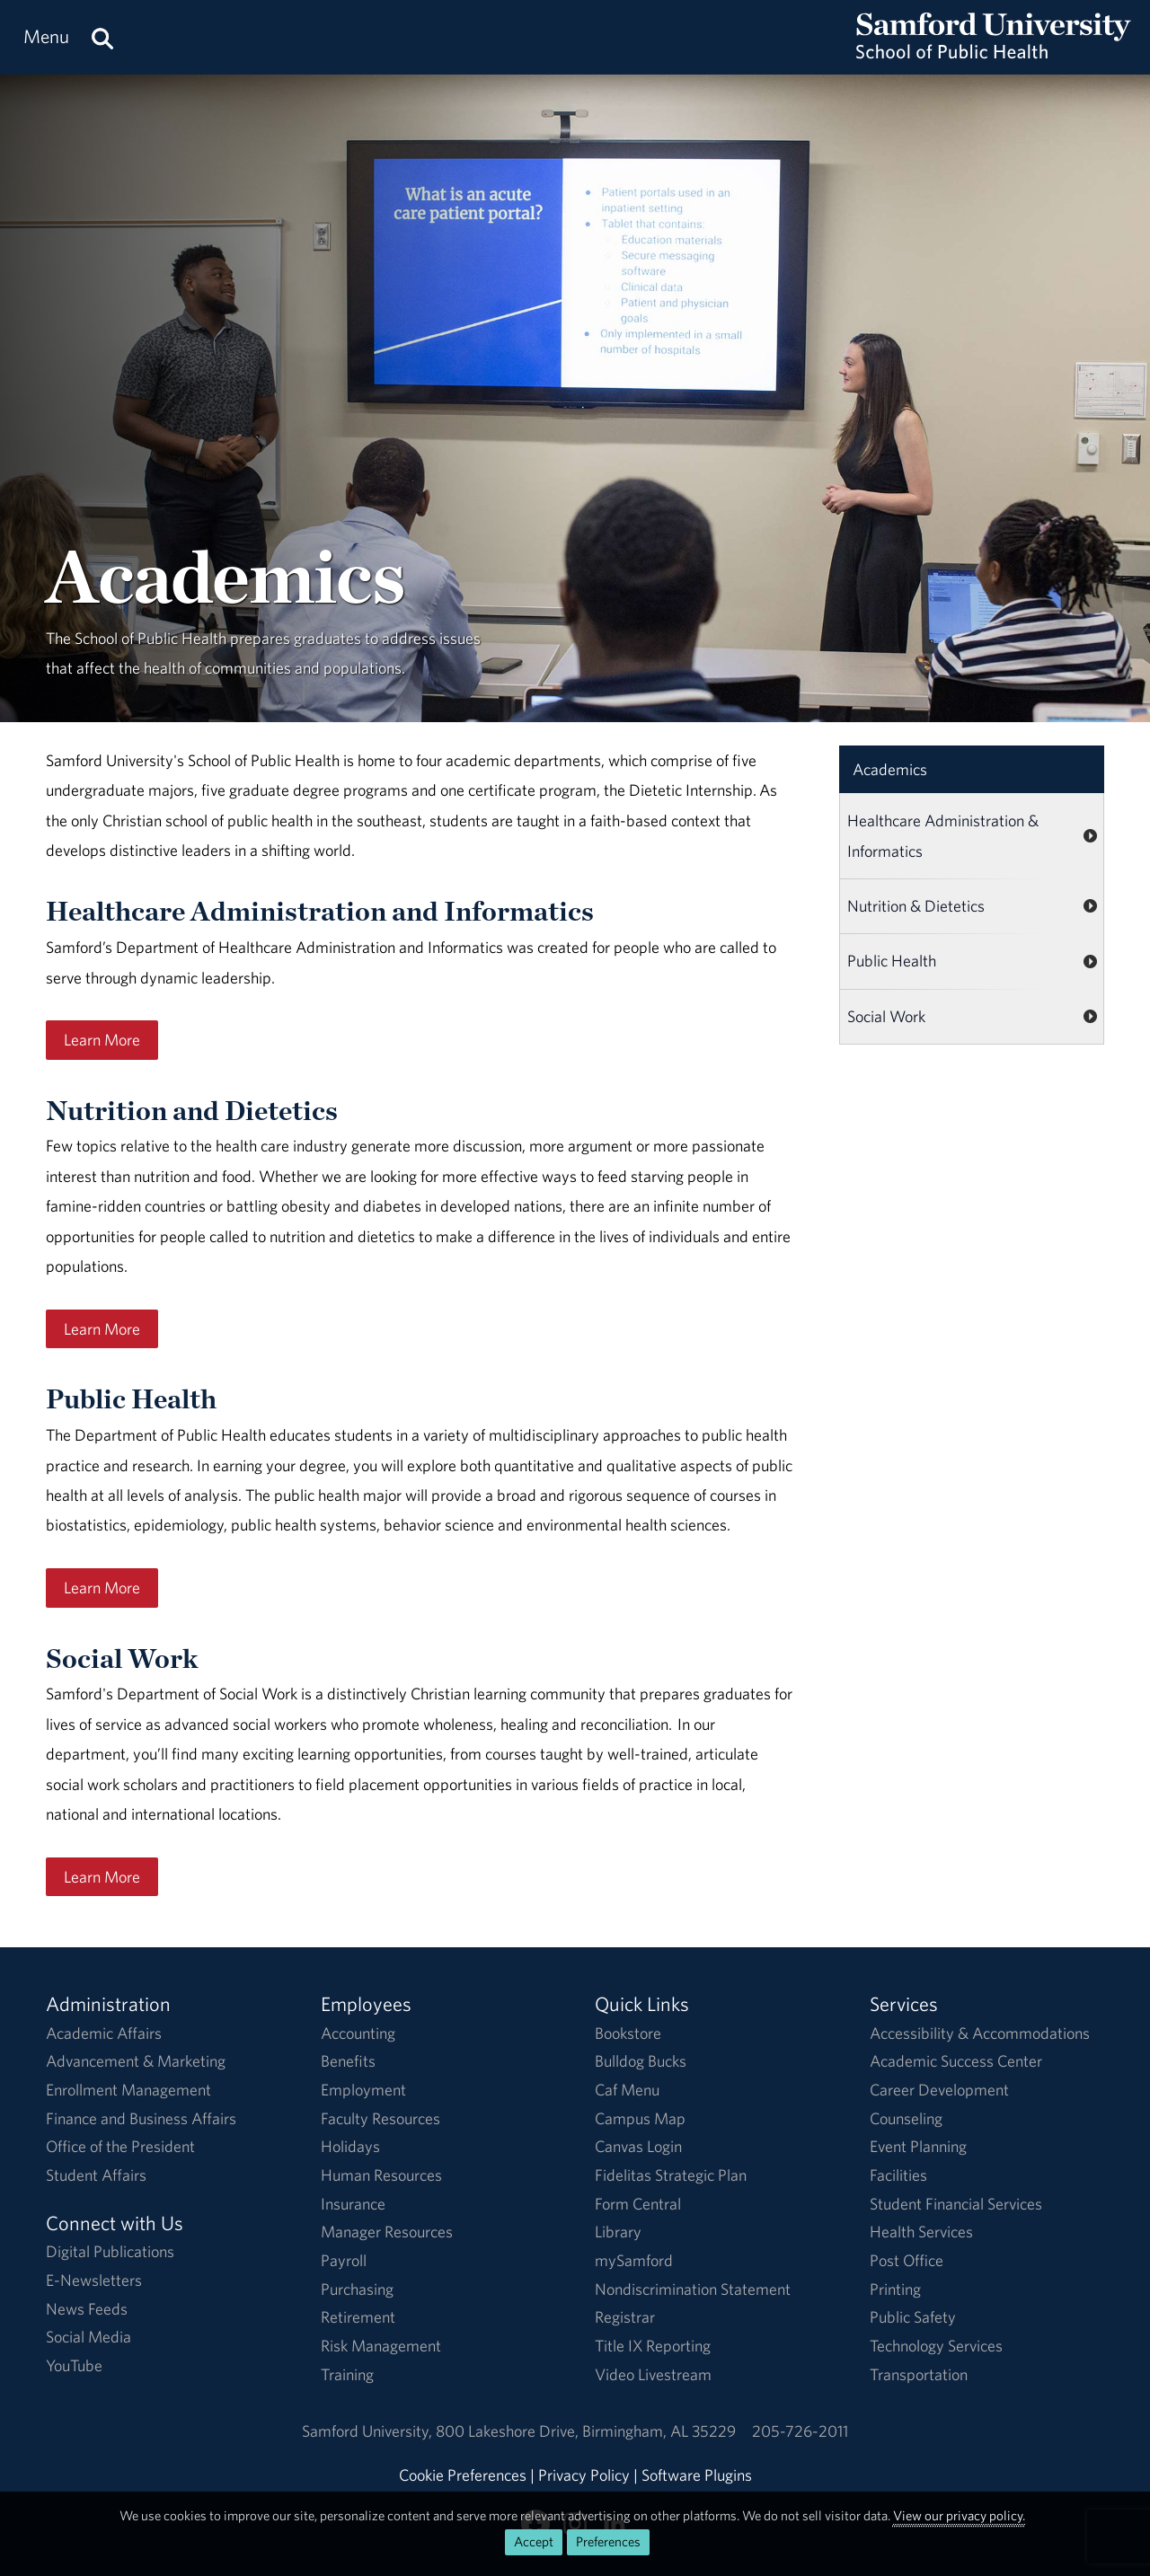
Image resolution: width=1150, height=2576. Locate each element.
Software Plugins (696, 2475)
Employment (363, 2089)
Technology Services (936, 2345)
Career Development (939, 2089)
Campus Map (640, 2118)
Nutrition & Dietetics (916, 905)
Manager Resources (387, 2231)
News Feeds (87, 2308)
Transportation (919, 2374)
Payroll (344, 2260)
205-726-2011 (800, 2431)
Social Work (886, 1016)
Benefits (348, 2061)
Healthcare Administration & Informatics (943, 835)
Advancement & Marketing (136, 2061)
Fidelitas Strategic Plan (671, 2175)
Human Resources (381, 2175)
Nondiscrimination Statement (693, 2289)
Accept (533, 2541)
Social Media (88, 2336)
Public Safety (913, 2317)
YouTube (74, 2365)
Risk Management (381, 2345)
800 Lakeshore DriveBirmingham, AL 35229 (586, 2431)
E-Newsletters (94, 2280)
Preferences (608, 2541)
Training (347, 2374)
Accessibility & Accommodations (980, 2033)
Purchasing (357, 2289)
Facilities (898, 2175)
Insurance (353, 2203)
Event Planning (918, 2146)
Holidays (350, 2146)
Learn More (102, 1039)
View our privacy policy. (959, 2515)
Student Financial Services (956, 2203)
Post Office (906, 2260)
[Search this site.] (102, 37)
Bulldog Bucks (640, 2061)
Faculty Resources (380, 2118)
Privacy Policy (584, 2475)
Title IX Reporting (653, 2345)
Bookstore (628, 2033)
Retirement (358, 2317)
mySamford (634, 2260)
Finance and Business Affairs (141, 2118)
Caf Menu (627, 2089)
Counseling (906, 2118)
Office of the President (120, 2146)
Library (618, 2231)
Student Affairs (96, 2175)
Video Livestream (653, 2374)
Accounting (358, 2033)
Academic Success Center (956, 2061)
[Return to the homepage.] (993, 54)
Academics (890, 769)
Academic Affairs (104, 2033)
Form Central (638, 2203)
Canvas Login (638, 2146)
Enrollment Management (128, 2089)
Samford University (369, 2431)
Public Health (891, 960)
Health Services (921, 2231)
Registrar (625, 2317)
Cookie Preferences (462, 2475)
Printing (895, 2289)
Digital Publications (110, 2251)
